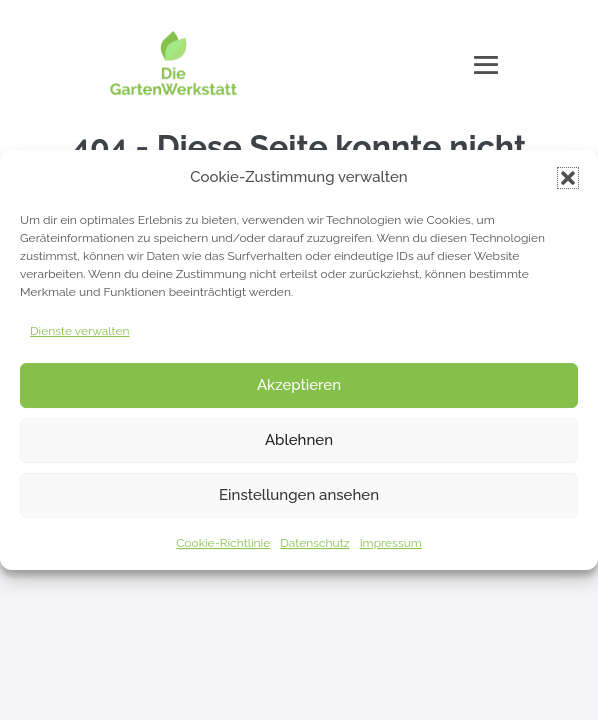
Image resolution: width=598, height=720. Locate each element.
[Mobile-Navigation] (486, 65)
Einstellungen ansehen (299, 495)
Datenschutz (314, 543)
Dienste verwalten (80, 331)
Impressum (391, 543)
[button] (568, 178)
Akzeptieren (299, 385)
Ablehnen (299, 440)
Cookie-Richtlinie (223, 543)
